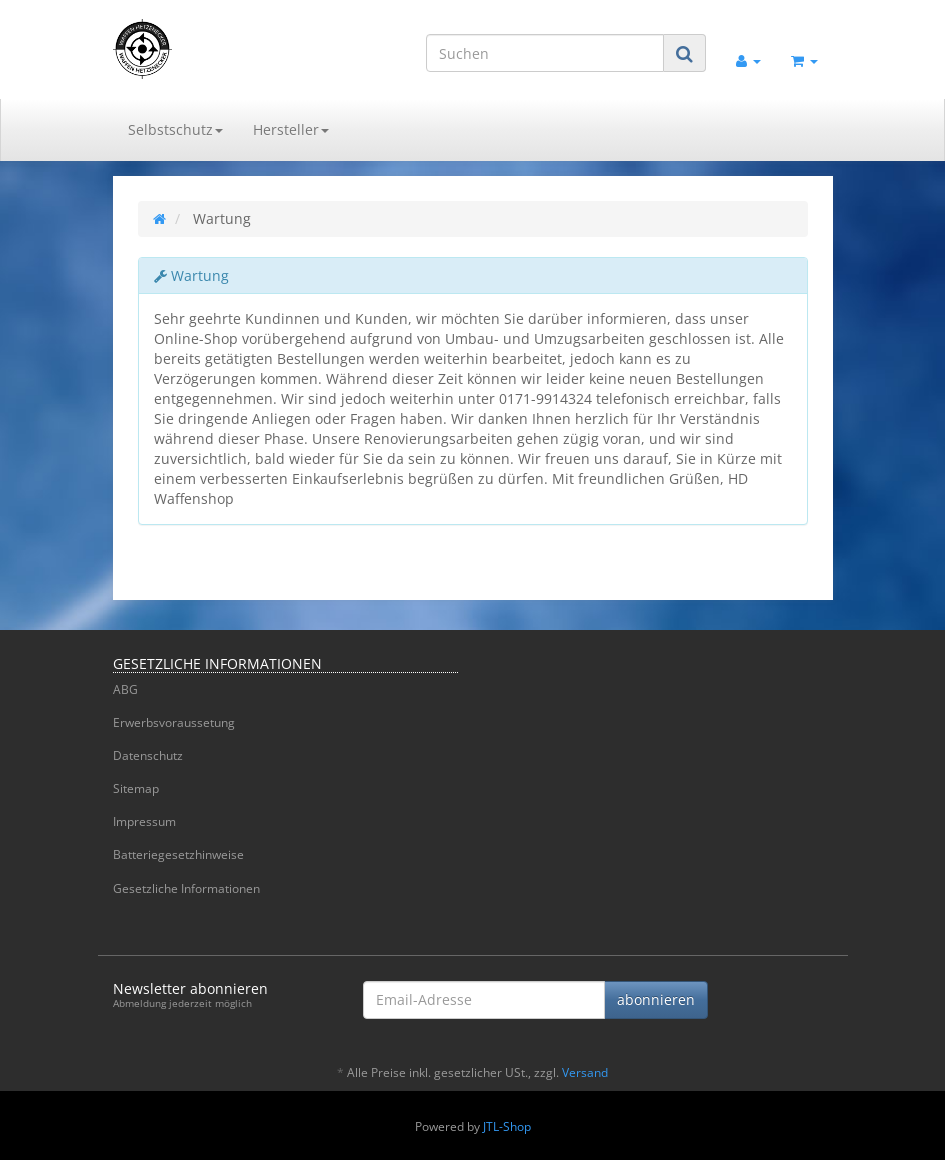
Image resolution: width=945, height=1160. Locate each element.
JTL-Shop (507, 1126)
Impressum (144, 821)
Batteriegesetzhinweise (178, 854)
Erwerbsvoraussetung (174, 722)
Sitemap (136, 788)
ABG (125, 689)
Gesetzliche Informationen (186, 888)
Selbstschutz (175, 129)
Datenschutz (148, 755)
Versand (585, 1072)
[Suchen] (545, 53)
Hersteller (291, 129)
